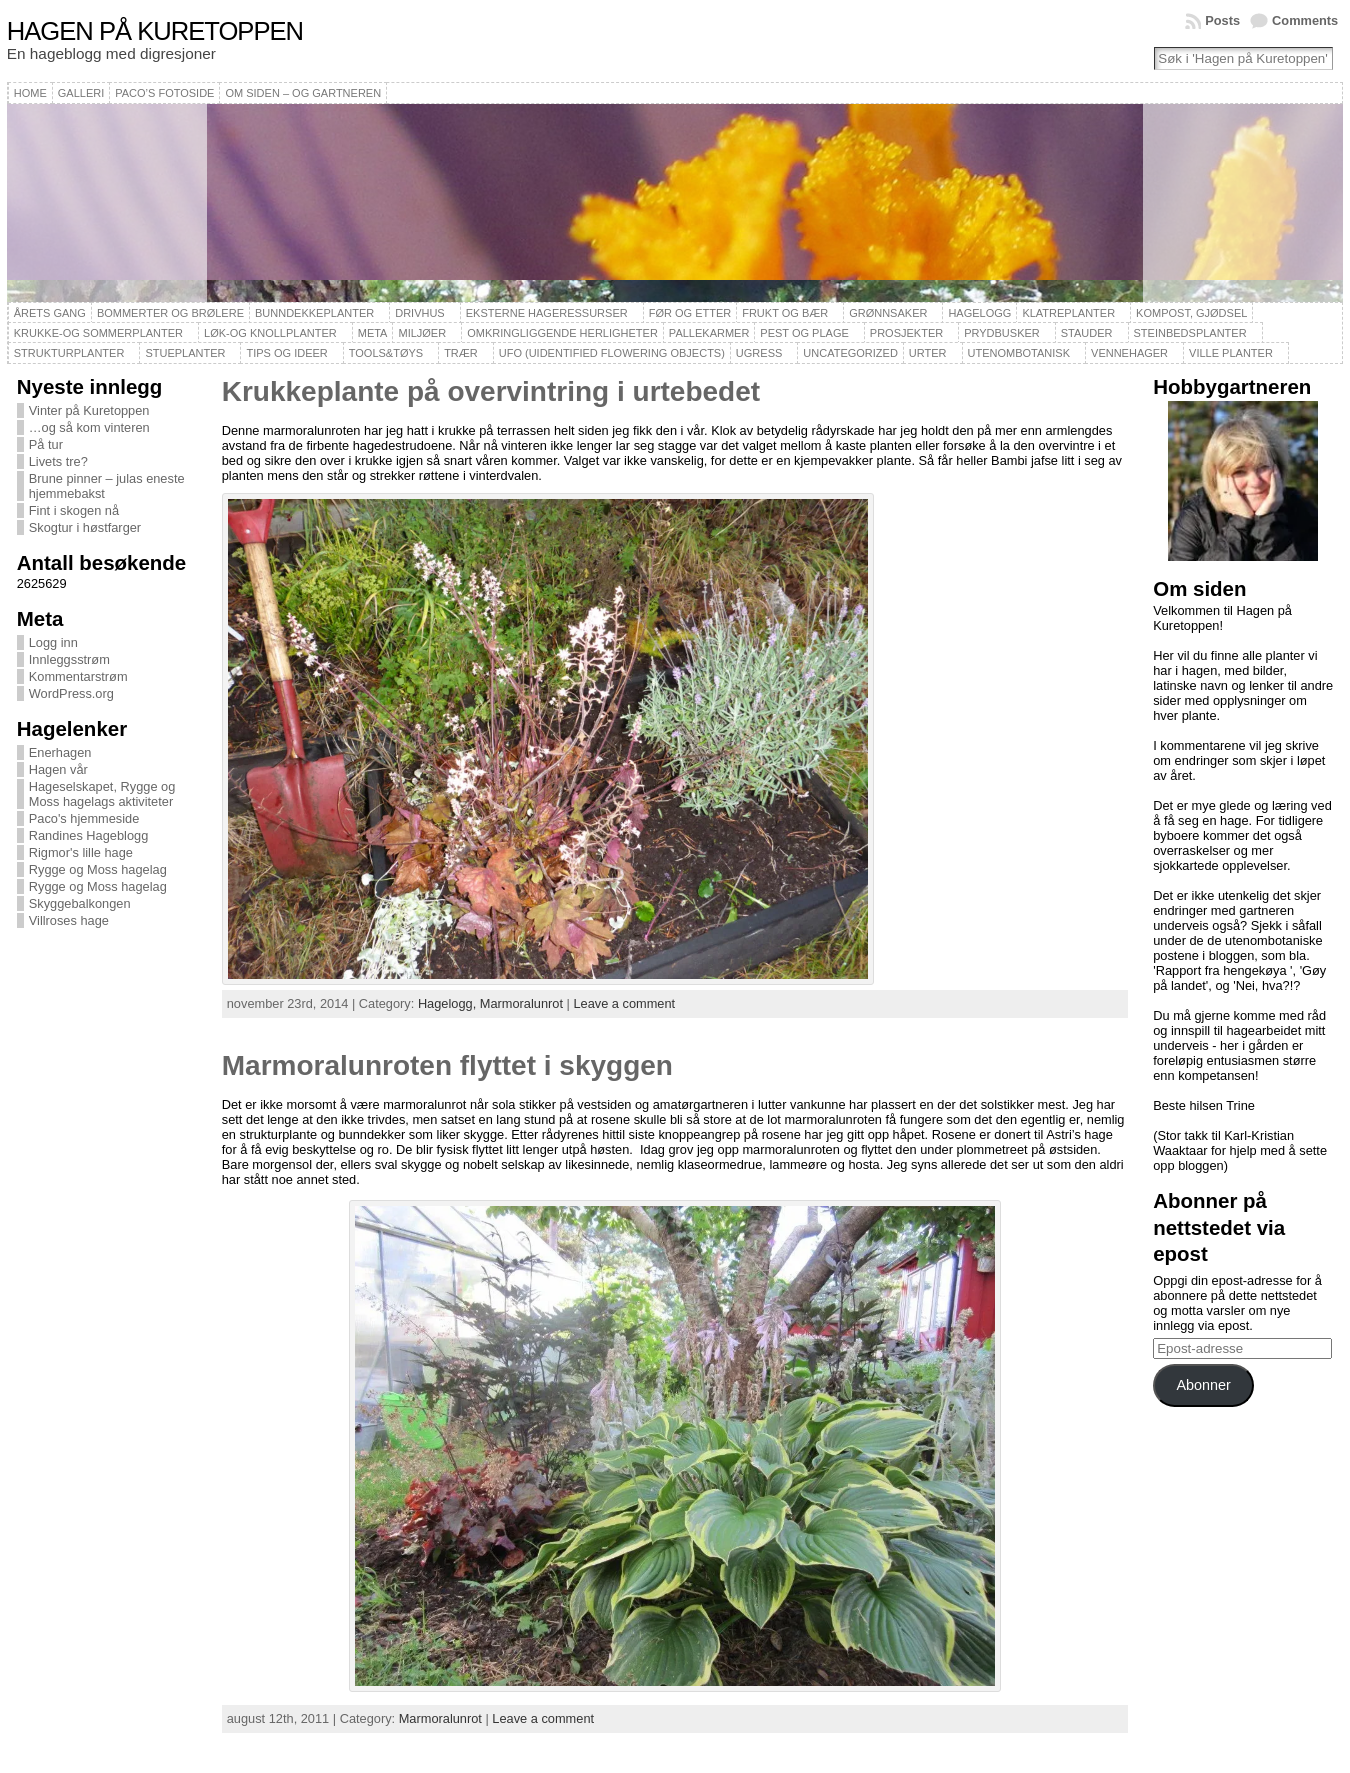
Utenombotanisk (1019, 353)
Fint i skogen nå (74, 510)
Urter (928, 353)
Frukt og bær (785, 313)
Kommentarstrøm (78, 676)
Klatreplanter (1068, 313)
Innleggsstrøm (69, 659)
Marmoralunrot (521, 1003)
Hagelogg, (449, 1003)
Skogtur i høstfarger (85, 527)
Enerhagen (60, 752)
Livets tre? (58, 461)
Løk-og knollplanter (270, 333)
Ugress (759, 353)
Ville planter (1231, 353)
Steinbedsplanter (1190, 333)
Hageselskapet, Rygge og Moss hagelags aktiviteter (102, 794)
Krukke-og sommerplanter (98, 333)
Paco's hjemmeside (84, 818)
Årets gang (50, 313)
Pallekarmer (709, 333)
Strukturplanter (69, 353)
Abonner (1203, 1385)
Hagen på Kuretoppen (155, 31)
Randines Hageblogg (89, 835)
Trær (461, 353)
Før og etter (690, 313)
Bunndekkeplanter (314, 313)
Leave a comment (624, 1003)
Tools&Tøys (386, 353)
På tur (46, 444)
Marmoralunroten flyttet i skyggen (447, 1065)
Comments (1305, 20)
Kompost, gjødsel (1191, 313)
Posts (1222, 20)
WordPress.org (71, 693)
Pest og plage (804, 333)
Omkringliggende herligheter (562, 333)
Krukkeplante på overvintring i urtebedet (491, 391)
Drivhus (420, 313)
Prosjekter (906, 333)
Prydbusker (1002, 333)
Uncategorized (850, 353)
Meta (373, 333)
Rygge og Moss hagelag (98, 869)
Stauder (1087, 333)
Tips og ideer (286, 353)
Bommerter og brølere (170, 313)
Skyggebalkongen (80, 903)
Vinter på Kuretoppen (89, 410)
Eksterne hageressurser (547, 313)
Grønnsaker (888, 313)
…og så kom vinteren (89, 427)
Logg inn (53, 642)
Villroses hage (69, 920)
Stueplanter (185, 353)
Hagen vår (58, 769)
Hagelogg (979, 313)
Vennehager (1129, 353)
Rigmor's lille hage (81, 852)
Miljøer (422, 333)
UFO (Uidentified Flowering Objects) (612, 353)
